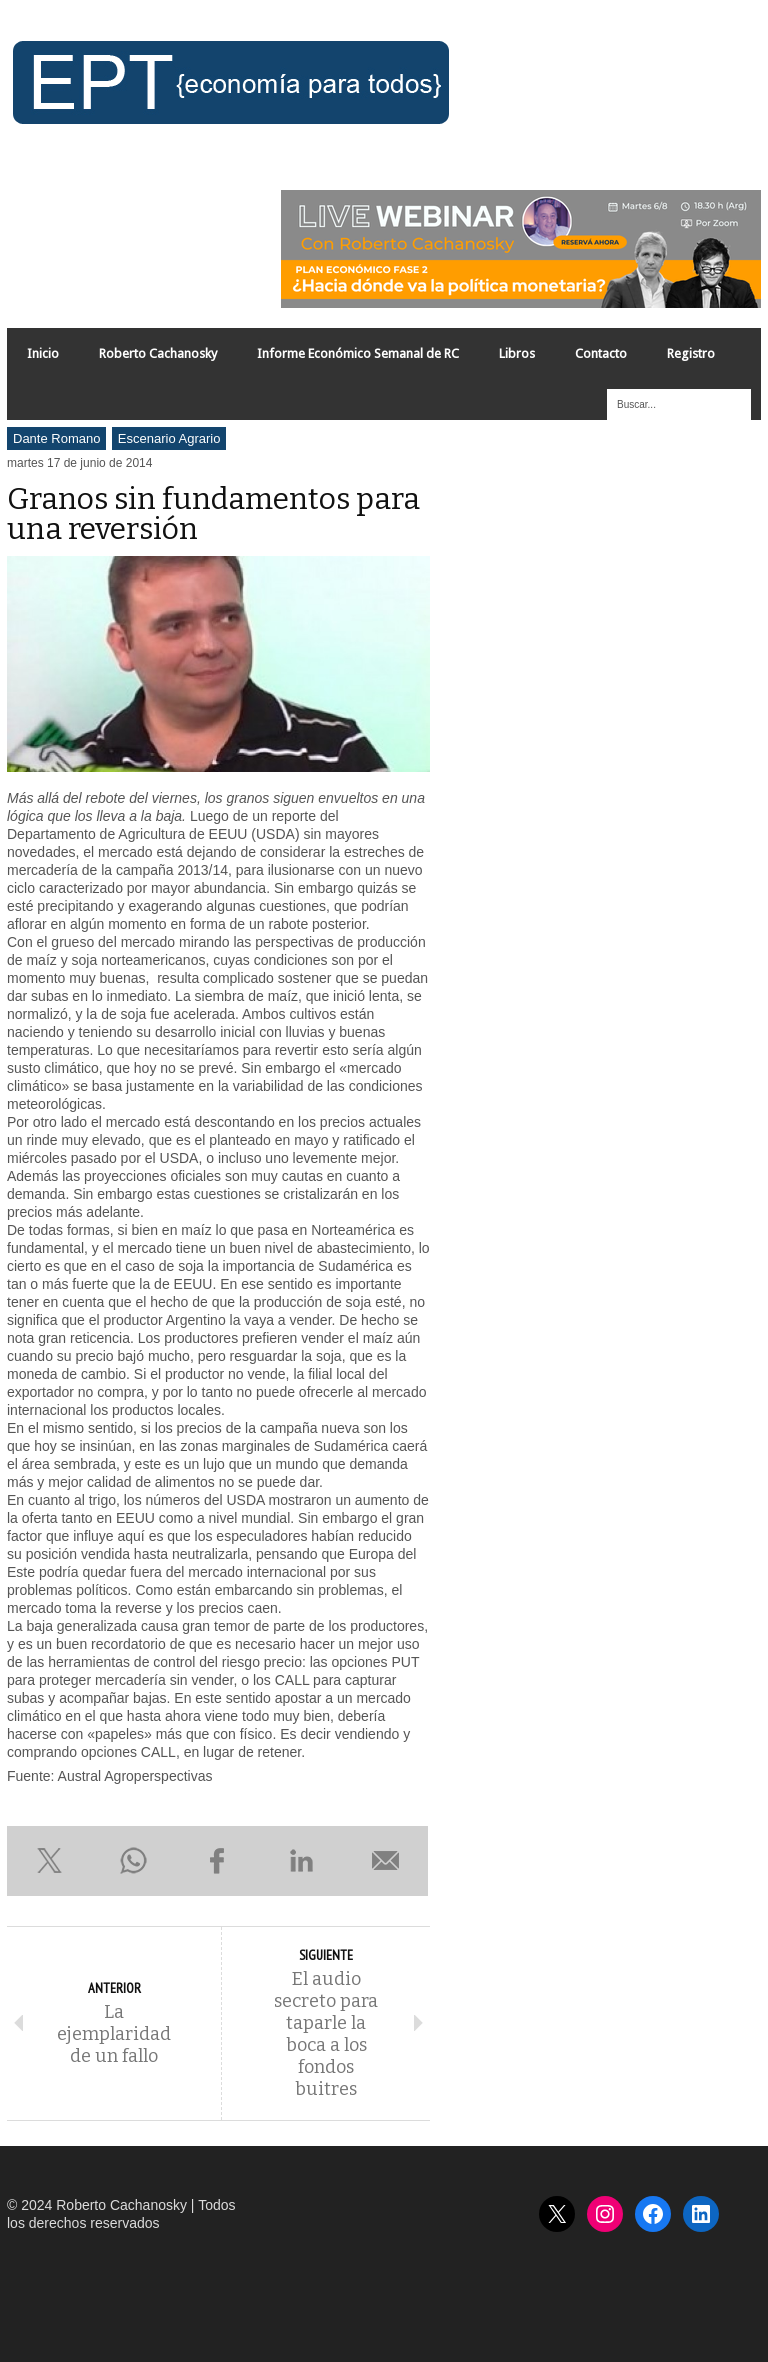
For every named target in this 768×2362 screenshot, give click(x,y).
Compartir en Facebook (217, 1861)
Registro (691, 353)
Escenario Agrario (169, 438)
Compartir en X (49, 1861)
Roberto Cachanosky (158, 353)
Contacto (601, 353)
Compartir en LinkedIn (302, 1861)
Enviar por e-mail (386, 1861)
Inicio (43, 353)
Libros (517, 353)
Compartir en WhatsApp (133, 1861)
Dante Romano (56, 438)
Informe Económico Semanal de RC (358, 353)
